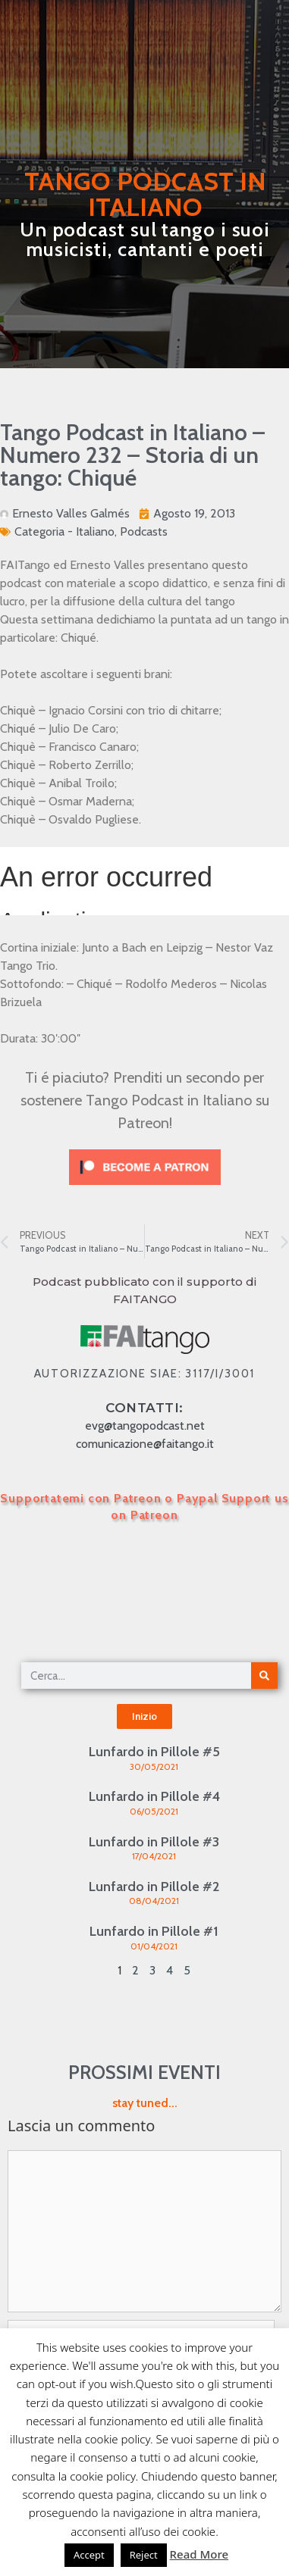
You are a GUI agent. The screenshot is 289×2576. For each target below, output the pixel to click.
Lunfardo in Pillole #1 (154, 1931)
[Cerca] (264, 1675)
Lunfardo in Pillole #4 (154, 1796)
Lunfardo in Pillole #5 (154, 1751)
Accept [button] (89, 2555)
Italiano (95, 531)
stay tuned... (144, 2103)
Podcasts (144, 531)
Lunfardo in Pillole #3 (154, 1842)
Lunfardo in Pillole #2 (154, 1886)
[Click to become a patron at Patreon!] (145, 1188)
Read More (199, 2554)
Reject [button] (144, 2555)
